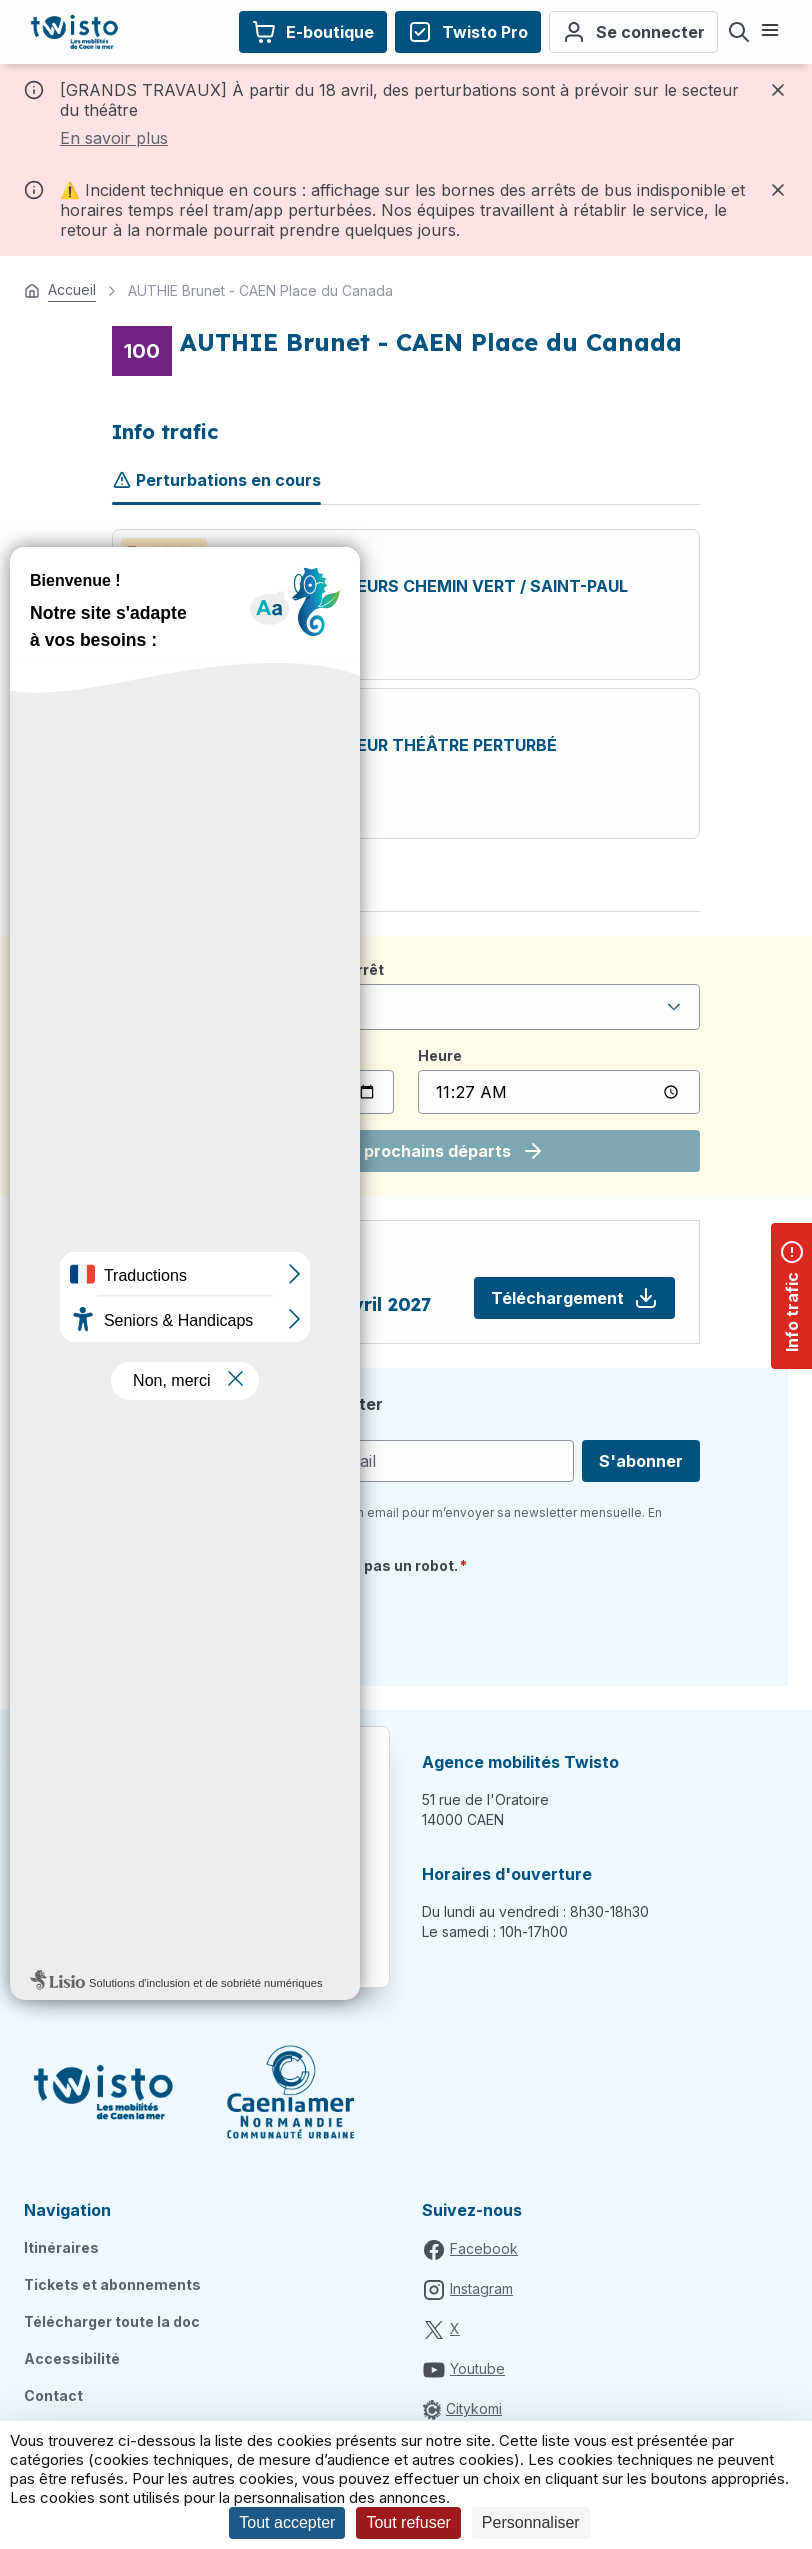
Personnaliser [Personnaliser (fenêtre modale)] (531, 2522)
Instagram (481, 2288)
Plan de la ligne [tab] (264, 887)
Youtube (477, 2368)
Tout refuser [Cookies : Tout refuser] (408, 2522)
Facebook (484, 2248)
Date (129, 1055)
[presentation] (264, 1623)
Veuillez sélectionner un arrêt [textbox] (236, 1007)
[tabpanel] (406, 684)
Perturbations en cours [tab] (216, 480)
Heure (440, 1055)
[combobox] (406, 1007)
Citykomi (474, 2408)
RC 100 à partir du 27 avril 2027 (284, 1304)
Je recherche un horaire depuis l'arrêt (248, 969)
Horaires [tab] (146, 887)
